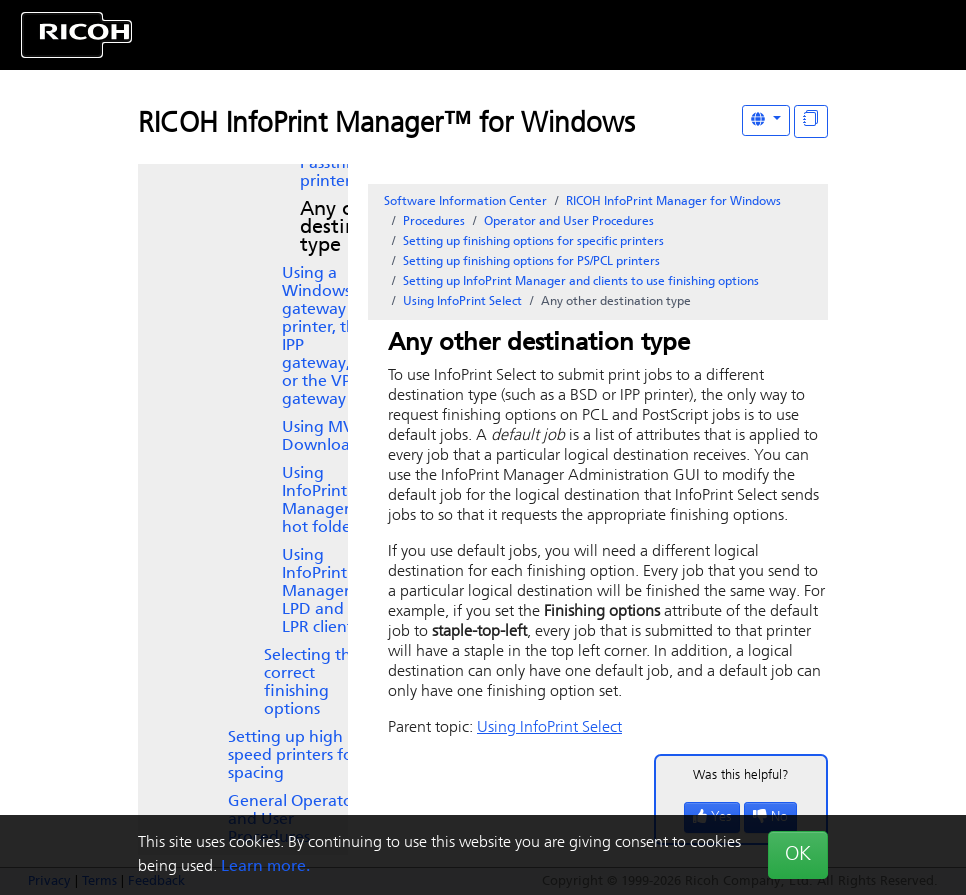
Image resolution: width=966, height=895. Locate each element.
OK (798, 855)
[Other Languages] (766, 120)
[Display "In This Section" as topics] (811, 121)
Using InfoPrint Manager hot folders (322, 501)
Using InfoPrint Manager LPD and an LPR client (324, 592)
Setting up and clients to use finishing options (581, 282)
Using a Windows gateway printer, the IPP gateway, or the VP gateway (323, 337)
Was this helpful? (741, 775)
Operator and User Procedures (569, 222)
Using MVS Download (322, 437)
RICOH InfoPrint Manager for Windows (673, 202)
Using (346, 164)
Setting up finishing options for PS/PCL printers (531, 262)
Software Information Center (465, 202)
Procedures (434, 222)
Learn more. (265, 867)
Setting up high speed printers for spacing (293, 756)
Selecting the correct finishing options (312, 683)
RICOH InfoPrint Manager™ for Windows (386, 125)
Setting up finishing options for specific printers (533, 242)
